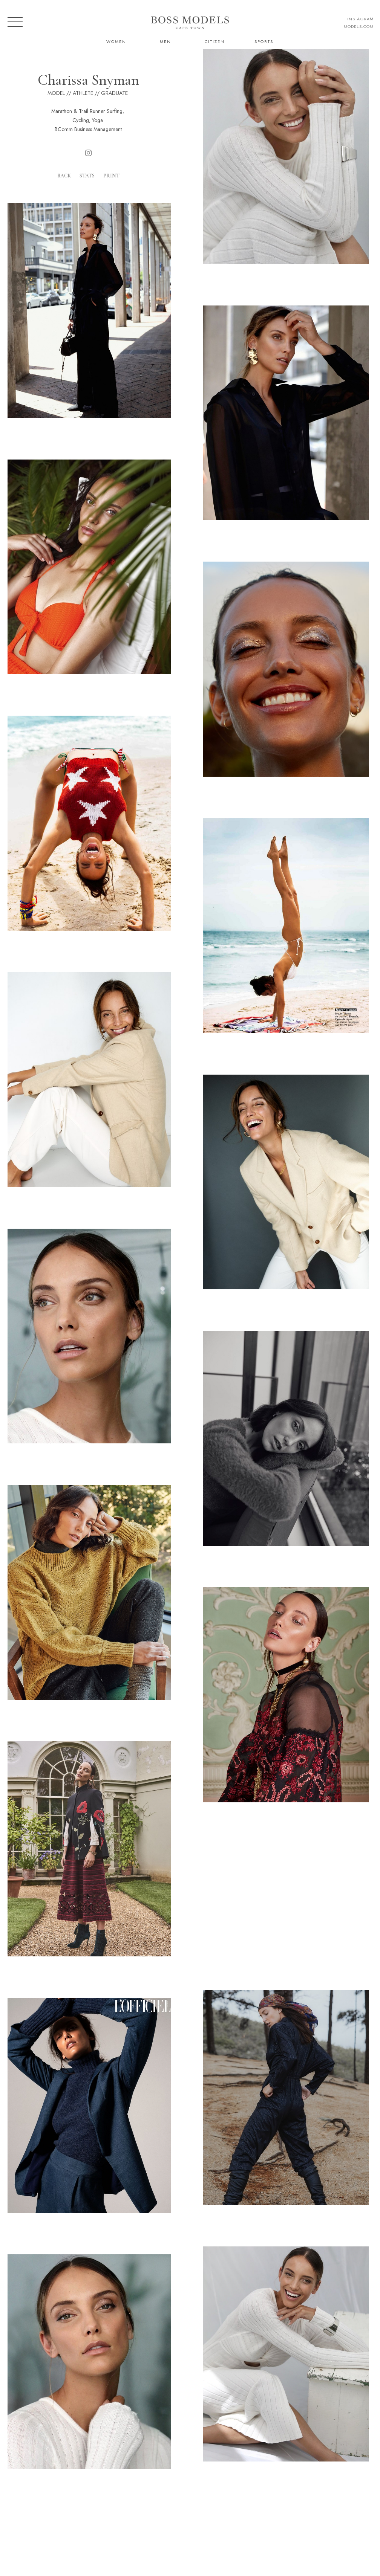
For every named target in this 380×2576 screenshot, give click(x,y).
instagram (360, 19)
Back (64, 176)
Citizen (215, 41)
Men (165, 41)
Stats (87, 176)
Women (116, 41)
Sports (263, 41)
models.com (359, 26)
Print (111, 176)
